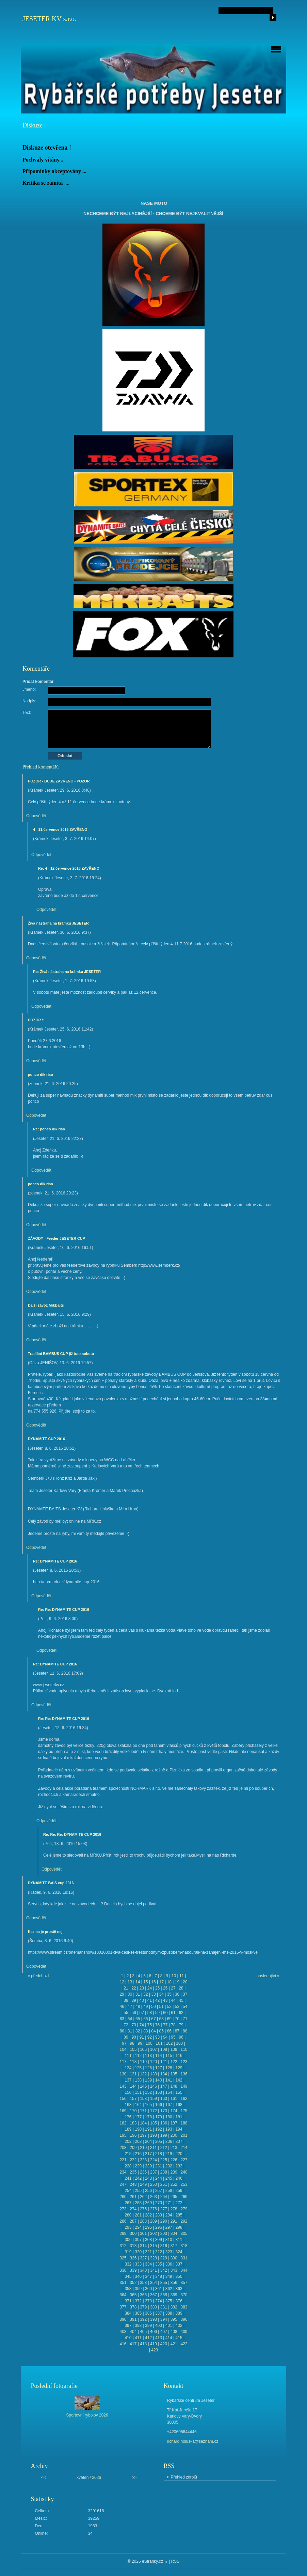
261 (133, 2196)
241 (128, 2178)
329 (163, 2258)
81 (130, 2031)
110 (184, 2049)
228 (128, 2166)
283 (158, 2215)
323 (168, 2252)
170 (133, 2110)
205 (158, 2141)
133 (153, 2074)
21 (126, 1988)
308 (148, 2239)
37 (185, 1994)
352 (133, 2282)
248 (133, 2184)
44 (173, 2000)
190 (138, 2129)
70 (177, 2018)
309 (158, 2239)
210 (143, 2147)
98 (132, 2043)
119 (143, 2061)
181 (179, 2117)
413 (158, 2337)
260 (122, 2196)
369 (174, 2294)
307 (138, 2239)
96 (181, 2037)
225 (163, 2160)
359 (138, 2288)
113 (148, 2055)
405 (143, 2331)
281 (138, 2215)
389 (179, 2313)
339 (133, 2270)
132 (143, 2074)
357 (184, 2282)
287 (133, 2221)
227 (184, 2160)
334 (148, 2264)
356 (174, 2282)
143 (122, 2086)
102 (169, 2043)
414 (168, 2337)
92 (149, 2037)
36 (177, 1994)
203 (138, 2141)
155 (179, 2092)
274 (133, 2209)
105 (133, 2049)
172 (153, 2110)
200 (174, 2135)
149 (184, 2086)
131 (133, 2074)
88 (185, 2031)
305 (184, 2233)
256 (148, 2190)
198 (153, 2135)
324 (179, 2252)
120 (153, 2061)
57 (142, 2012)
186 (163, 2123)
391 (133, 2319)
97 (124, 2043)
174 (174, 2110)
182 (122, 2123)
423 (154, 2350)
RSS (175, 2561)
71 (185, 2018)
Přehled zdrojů (184, 2477)
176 (128, 2117)
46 (122, 2006)
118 (133, 2061)
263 (153, 2196)
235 (133, 2172)
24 (149, 1988)
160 (163, 2098)
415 (179, 2337)
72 (126, 2025)
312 (122, 2245)
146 (153, 2086)
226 (174, 2160)
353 (143, 2282)
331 (184, 2258)
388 (168, 2313)
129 (179, 2068)
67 (153, 2018)
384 (128, 2313)
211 (153, 2147)
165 (148, 2104)
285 (179, 2215)
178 (148, 2117)
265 (174, 2196)
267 (128, 2202)
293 (128, 2227)
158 (143, 2098)
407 (163, 2331)
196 (133, 2135)
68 (161, 2018)
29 (122, 1994)
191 (148, 2129)
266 (184, 2196)
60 (165, 2012)
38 (126, 2000)
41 (149, 2000)
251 (163, 2184)
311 (179, 2239)
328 (153, 2258)
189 (128, 2129)
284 (168, 2215)
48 (137, 2006)
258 (168, 2190)
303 (163, 2233)
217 (148, 2153)
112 (138, 2055)
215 (128, 2153)
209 (133, 2147)
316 (163, 2245)
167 (168, 2104)
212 (163, 2147)
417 (133, 2344)
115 (168, 2055)
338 (122, 2270)
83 (145, 2031)
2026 (96, 2477)
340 (143, 2270)
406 (153, 2331)
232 (168, 2166)
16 (153, 1982)
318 (184, 2245)
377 (122, 2307)
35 (169, 1994)
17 (161, 1982)
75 (149, 2025)
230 (148, 2166)
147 (163, 2086)
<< (43, 2477)
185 (153, 2123)
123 (184, 2061)
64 (130, 2018)
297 (168, 2227)
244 (158, 2178)
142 (179, 2080)
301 (143, 2233)
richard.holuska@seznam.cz (193, 2441)
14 (137, 1982)
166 (158, 2104)
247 (122, 2184)
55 (126, 2012)
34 (161, 1994)
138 (138, 2080)
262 (143, 2196)
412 (148, 2337)
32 (145, 1994)
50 (153, 2006)
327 (143, 2258)
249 (143, 2184)
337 (179, 2264)
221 (122, 2160)
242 (138, 2178)
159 (153, 2098)
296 (158, 2227)
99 (140, 2043)
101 (159, 2043)
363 (179, 2288)
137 (128, 2080)
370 (184, 2294)
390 (122, 2319)
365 (133, 2294)
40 (142, 2000)
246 (179, 2178)
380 (153, 2307)
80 (122, 2031)
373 (148, 2301)
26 (165, 1988)
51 (161, 2006)
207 (179, 2141)
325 (122, 2258)
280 (128, 2215)
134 (163, 2074)
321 (148, 2252)
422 (184, 2344)
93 (157, 2037)
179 (158, 2117)
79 (181, 2025)
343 (174, 2270)
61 (173, 2012)
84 (153, 2031)
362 (168, 2288)
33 (153, 1994)
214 (184, 2147)
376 (179, 2301)
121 (163, 2061)
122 (174, 2061)
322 (158, 2252)
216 (138, 2153)
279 (184, 2209)
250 (153, 2184)
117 (122, 2061)
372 (138, 2301)
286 (122, 2221)
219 (168, 2153)
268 (138, 2202)
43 (165, 2000)
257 (158, 2190)
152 (148, 2092)
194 (179, 2129)
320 (138, 2252)
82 (137, 2031)
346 (138, 2276)
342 (163, 2270)
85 (161, 2031)
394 (163, 2319)
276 (153, 2209)
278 (174, 2209)
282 (148, 2215)
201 (184, 2135)
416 (122, 2344)
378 (133, 2307)
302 (153, 2233)
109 (174, 2049)
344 (184, 2270)
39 (133, 2000)
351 (122, 2282)
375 (168, 2301)
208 (122, 2147)
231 (158, 2166)
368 (163, 2294)
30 (130, 1994)
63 (122, 2018)
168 (179, 2104)
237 (153, 2172)
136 (184, 2074)
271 (168, 2202)
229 (138, 2166)
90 (133, 2037)
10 (174, 1975)
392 (143, 2319)
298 (179, 2227)
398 (138, 2325)
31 (137, 1994)
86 (169, 2031)
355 (163, 2282)
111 (128, 2055)
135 (174, 2074)
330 (174, 2258)
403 (122, 2331)
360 (148, 2288)
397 (128, 2325)
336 (168, 2264)
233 (179, 2166)
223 (143, 2160)
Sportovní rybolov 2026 (87, 2415)
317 (174, 2245)
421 (174, 2344)
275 (143, 2209)
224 (153, 2160)
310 (168, 2239)
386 (148, 2313)
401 (168, 2325)
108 (163, 2049)
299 (122, 2233)
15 (145, 1982)
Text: (26, 712)
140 (158, 2080)
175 (184, 2110)
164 (138, 2104)
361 (158, 2288)
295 (148, 2227)
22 (133, 1988)
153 (158, 2092)
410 (128, 2337)
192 (158, 2129)
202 (128, 2141)
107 (153, 2049)
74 (142, 2025)
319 (128, 2252)
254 (128, 2190)
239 (174, 2172)
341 (153, 2270)
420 (163, 2344)
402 (179, 2325)
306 (128, 2239)
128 (168, 2068)
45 (181, 2000)
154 (168, 2092)
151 (138, 2092)
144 (133, 2086)
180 (168, 2117)
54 (185, 2006)
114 (158, 2055)
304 (174, 2233)
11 (181, 1975)
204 (148, 2141)
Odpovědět (36, 815)
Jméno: (29, 689)
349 (168, 2276)
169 (122, 2110)
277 (163, 2209)
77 (165, 2025)
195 (122, 2135)
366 (143, 2294)
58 (149, 2012)
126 (148, 2068)
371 (128, 2301)
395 (174, 2319)
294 (138, 2227)
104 (122, 2049)
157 (133, 2098)
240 (184, 2172)
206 (168, 2141)
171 (143, 2110)
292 (184, 2221)
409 (184, 2331)
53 (177, 2006)
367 (153, 2294)
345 (128, 2276)
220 (179, 2153)
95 (173, 2037)
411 (138, 2337)
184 (143, 2123)
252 (174, 2184)
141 (168, 2080)
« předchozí (38, 1975)
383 (184, 2307)
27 (173, 1988)
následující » (268, 1975)
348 (158, 2276)
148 (174, 2086)
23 (142, 1988)
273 (122, 2209)
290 (163, 2221)
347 (148, 2276)
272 (179, 2202)
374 (158, 2301)
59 (157, 2012)
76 (157, 2025)
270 (158, 2202)
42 (157, 2000)
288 (143, 2221)
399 (148, 2325)
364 (122, 2294)
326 (133, 2258)
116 (179, 2055)
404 (133, 2331)
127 (158, 2068)
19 (177, 1982)
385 (138, 2313)
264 (163, 2196)
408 (174, 2331)
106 (143, 2049)
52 (169, 2006)
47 (130, 2006)
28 (181, 1988)
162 (184, 2098)
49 (145, 2006)
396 (184, 2319)
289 (153, 2221)
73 (133, 2025)
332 (128, 2264)
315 (153, 2245)
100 (149, 2043)
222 (133, 2160)
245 (168, 2178)
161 (174, 2098)
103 (179, 2043)
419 (153, 2344)
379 (143, 2307)
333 (138, 2264)
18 (169, 1982)
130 (122, 2074)
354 (153, 2282)
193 (168, 2129)
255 (138, 2190)
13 (130, 1982)
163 (128, 2104)
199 (163, 2135)
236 (143, 2172)
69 (169, 2018)
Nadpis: (29, 701)
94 (165, 2037)
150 (128, 2092)
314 (143, 2245)
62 (181, 2012)
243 (148, 2178)
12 (122, 1982)
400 (158, 2325)
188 (184, 2123)
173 (163, 2110)
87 (177, 2031)
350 (179, 2276)
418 (143, 2344)
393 (153, 2319)
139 (148, 2080)
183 (133, 2123)
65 (137, 2018)
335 (158, 2264)
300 (133, 2233)
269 (148, 2202)
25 (157, 1988)
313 (133, 2245)
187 (174, 2123)
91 (142, 2037)
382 (174, 2307)
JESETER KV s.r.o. (49, 18)
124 (128, 2068)
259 (179, 2190)
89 (126, 2037)
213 (174, 2147)
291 (174, 2221)
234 (122, 2172)
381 (163, 2307)
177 (138, 2117)
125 (138, 2068)
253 (184, 2184)
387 (158, 2313)
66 (145, 2018)
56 (133, 2012)
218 (158, 2153)
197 (143, 2135)
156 (122, 2098)
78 (173, 2025)
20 (185, 1982)
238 (163, 2172)
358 (128, 2288)
